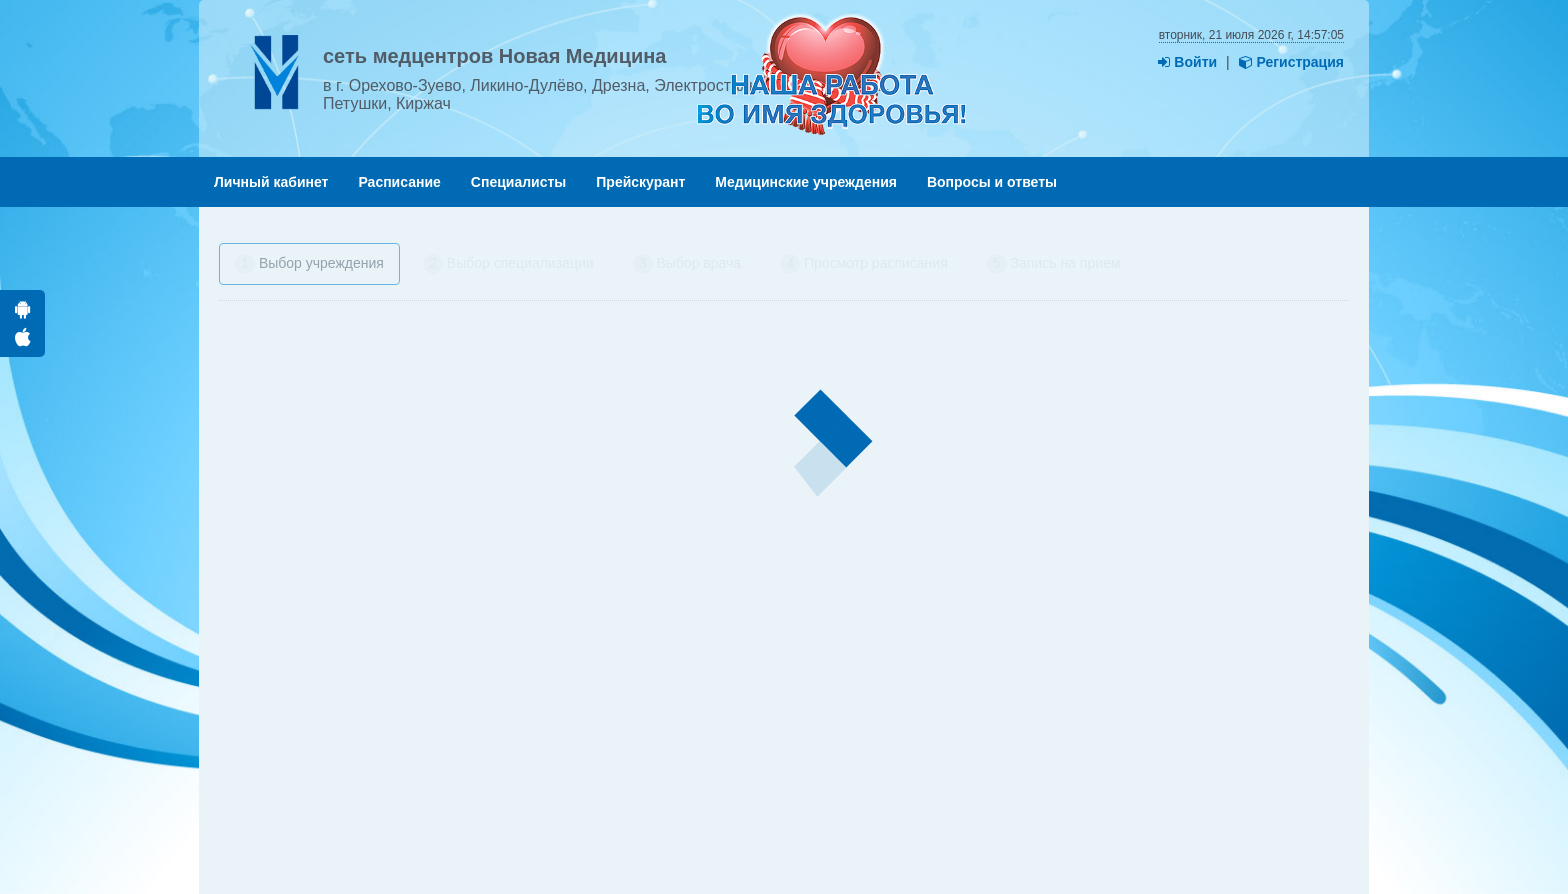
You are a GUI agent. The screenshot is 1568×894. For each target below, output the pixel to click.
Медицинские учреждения (806, 182)
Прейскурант (640, 182)
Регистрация (1291, 62)
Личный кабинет (271, 182)
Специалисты (518, 182)
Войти (1187, 62)
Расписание (399, 182)
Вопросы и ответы (992, 182)
